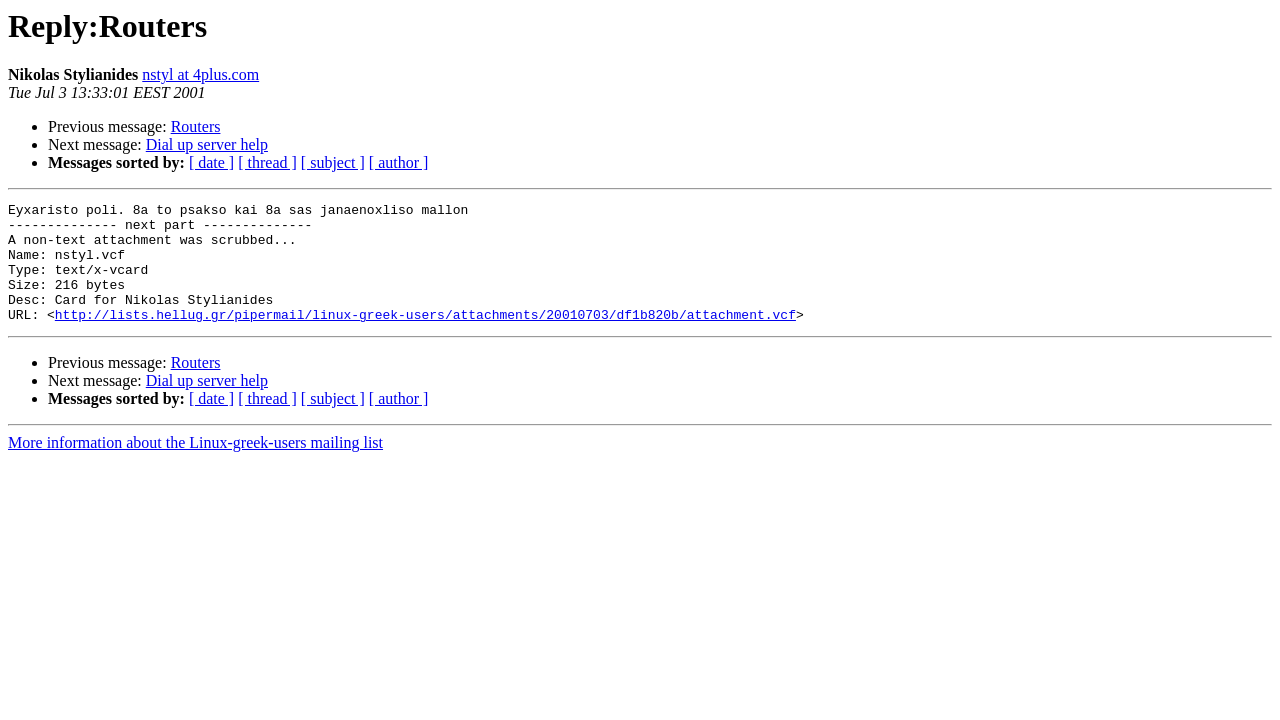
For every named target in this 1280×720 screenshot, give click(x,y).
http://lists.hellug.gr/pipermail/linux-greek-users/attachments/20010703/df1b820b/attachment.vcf (425, 338)
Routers (196, 126)
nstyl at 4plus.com (200, 74)
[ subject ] (333, 162)
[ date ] (211, 162)
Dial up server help (207, 144)
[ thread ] (267, 162)
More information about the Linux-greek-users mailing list (195, 466)
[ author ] (399, 162)
